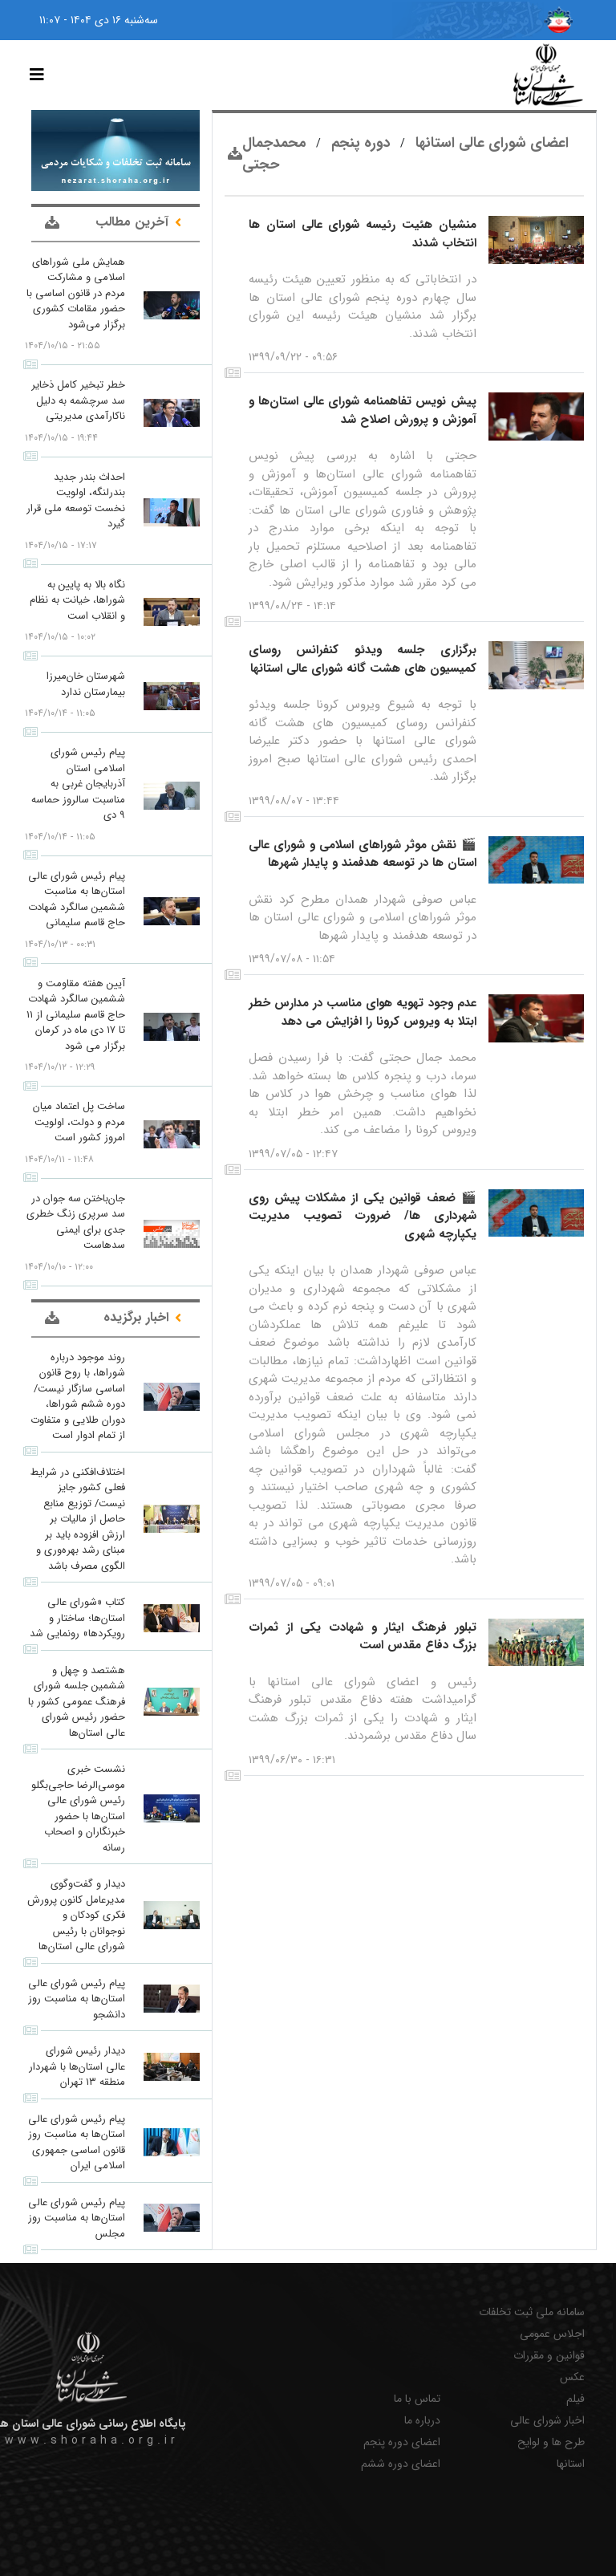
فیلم (575, 2399)
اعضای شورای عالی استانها (490, 143)
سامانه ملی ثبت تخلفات (532, 2312)
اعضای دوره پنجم (401, 2442)
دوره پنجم (359, 143)
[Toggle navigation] (37, 75)
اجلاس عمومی (552, 2334)
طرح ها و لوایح (551, 2442)
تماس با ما (417, 2399)
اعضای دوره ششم (400, 2464)
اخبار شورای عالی (547, 2420)
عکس (572, 2377)
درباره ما (422, 2420)
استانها (571, 2464)
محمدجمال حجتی (274, 154)
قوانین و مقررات (549, 2355)
